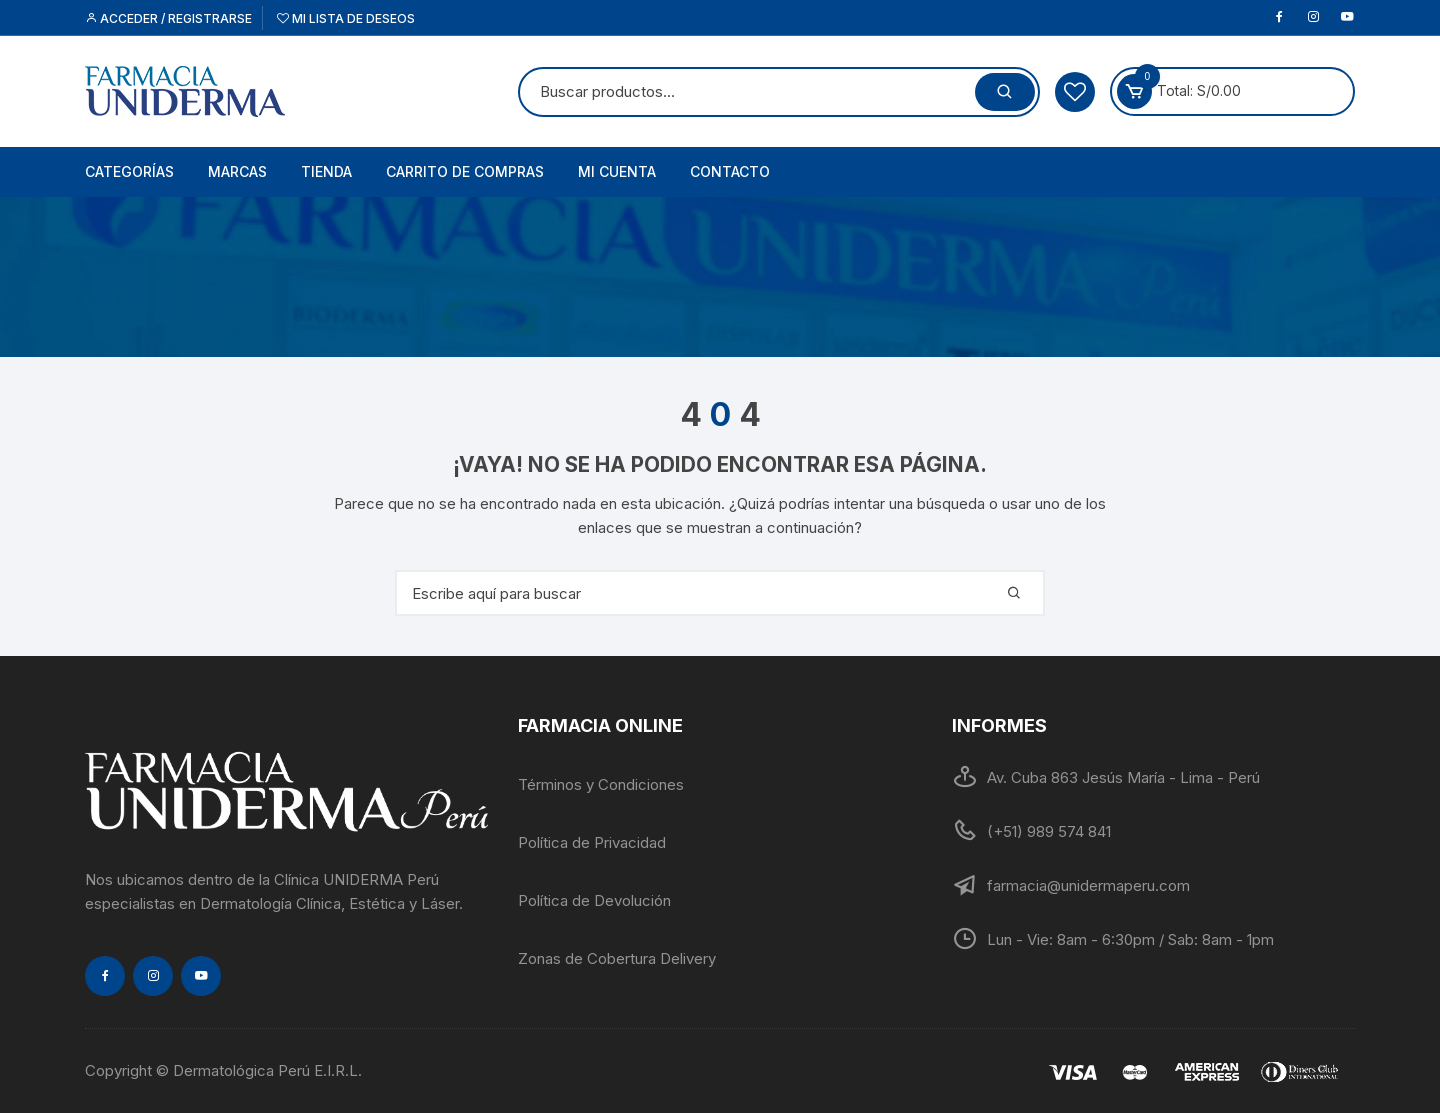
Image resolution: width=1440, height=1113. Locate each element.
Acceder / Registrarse (168, 18)
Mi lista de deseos (346, 18)
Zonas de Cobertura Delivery (617, 958)
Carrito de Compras (465, 171)
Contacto (730, 171)
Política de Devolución (594, 900)
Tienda (326, 171)
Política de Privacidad (592, 842)
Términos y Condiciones (601, 784)
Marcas (237, 171)
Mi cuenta (617, 171)
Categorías (129, 171)
